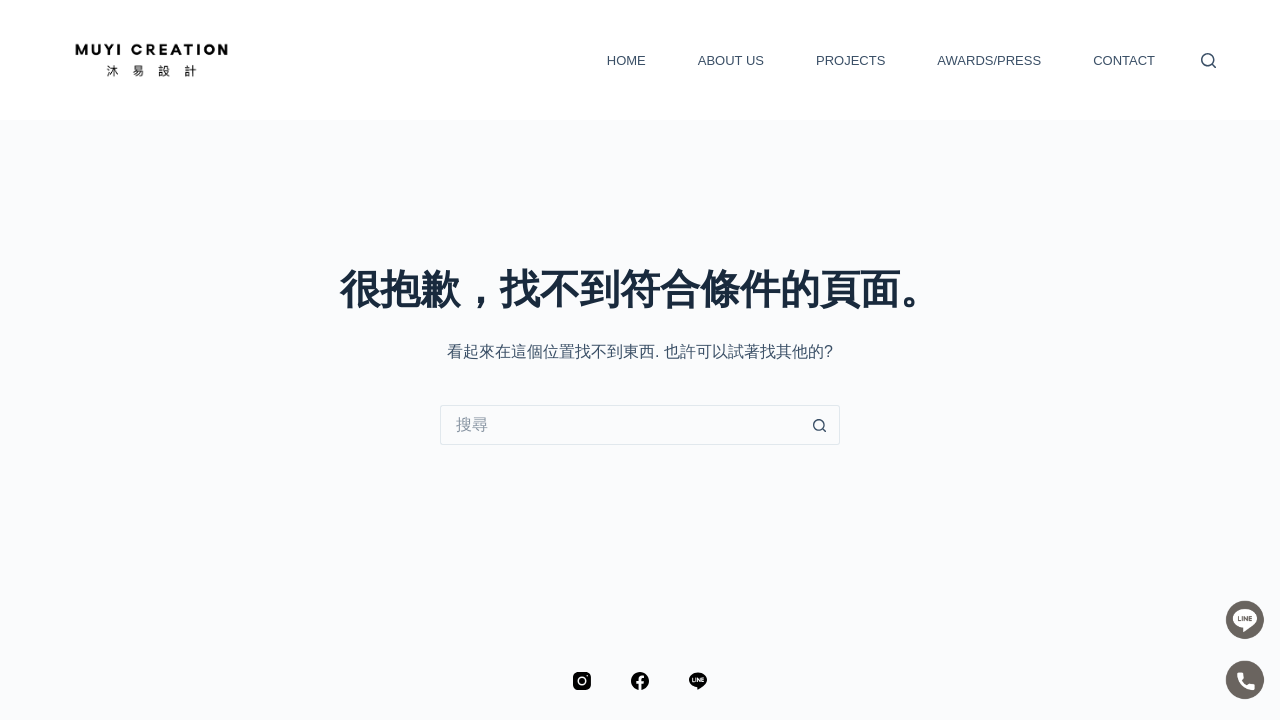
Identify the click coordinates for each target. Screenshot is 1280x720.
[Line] (698, 681)
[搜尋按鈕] (820, 425)
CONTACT (1124, 60)
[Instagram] (582, 681)
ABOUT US (731, 60)
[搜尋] (1208, 60)
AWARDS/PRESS (989, 60)
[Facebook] (640, 681)
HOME (626, 60)
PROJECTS (850, 60)
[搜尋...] (620, 425)
